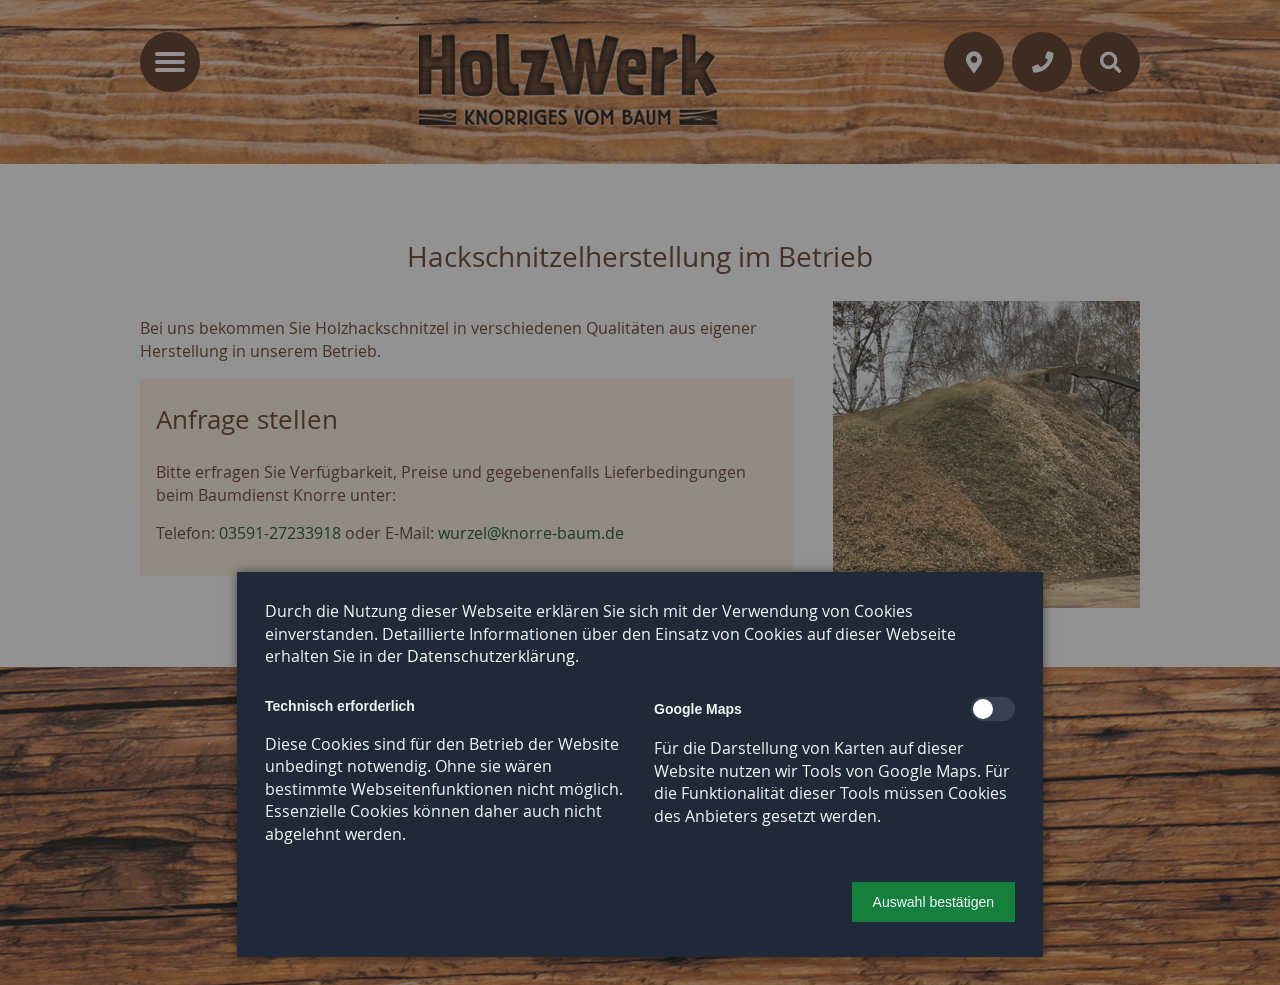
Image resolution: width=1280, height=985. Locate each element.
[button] (933, 902)
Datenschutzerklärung (491, 656)
